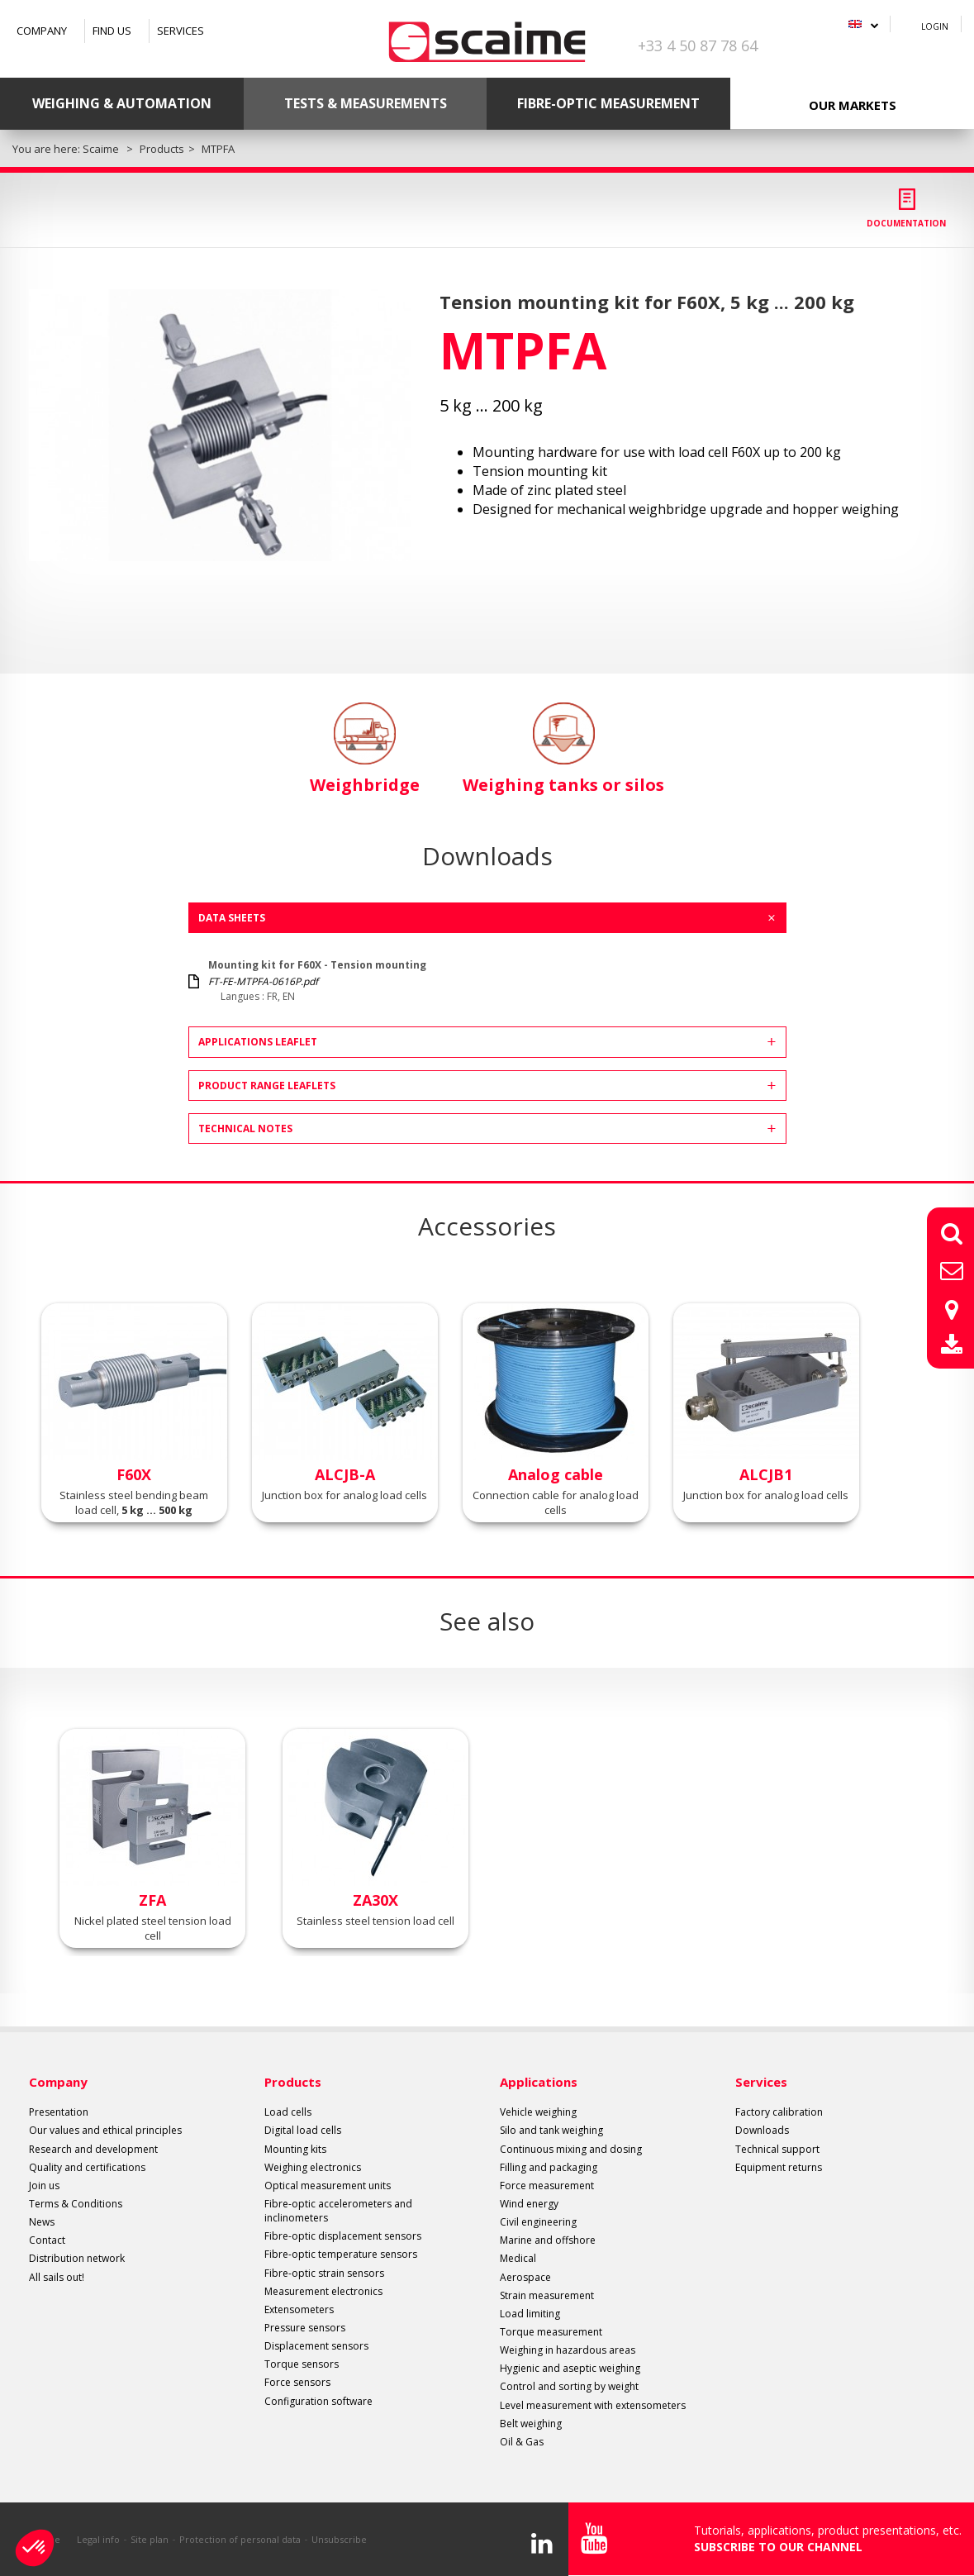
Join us (44, 2185)
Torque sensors (301, 2364)
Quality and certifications (87, 2167)
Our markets (852, 105)
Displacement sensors (316, 2346)
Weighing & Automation (121, 103)
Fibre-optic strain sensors (324, 2273)
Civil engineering (538, 2222)
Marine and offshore (548, 2240)
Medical (518, 2258)
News (42, 2222)
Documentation (906, 223)
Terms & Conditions (75, 2204)
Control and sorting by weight (569, 2386)
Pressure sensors (304, 2328)
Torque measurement (551, 2332)
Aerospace (525, 2277)
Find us (112, 30)
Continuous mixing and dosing (571, 2149)
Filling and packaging (548, 2167)
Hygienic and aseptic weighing (570, 2368)
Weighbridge (365, 749)
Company (42, 30)
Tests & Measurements (365, 103)
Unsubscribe (339, 2539)
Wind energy (529, 2204)
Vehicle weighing (538, 2112)
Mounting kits (295, 2149)
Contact (47, 2240)
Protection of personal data (240, 2539)
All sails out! (56, 2277)
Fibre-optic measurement (608, 103)
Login (934, 26)
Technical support (777, 2149)
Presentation (58, 2112)
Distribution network (77, 2258)
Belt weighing (531, 2423)
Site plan (150, 2539)
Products (292, 2082)
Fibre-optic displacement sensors (342, 2236)
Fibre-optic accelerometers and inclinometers (338, 2211)
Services (180, 30)
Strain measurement (547, 2295)
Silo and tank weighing (551, 2130)
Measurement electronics (323, 2291)
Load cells (287, 2112)
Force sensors (297, 2382)
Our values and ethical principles (105, 2130)
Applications (538, 2082)
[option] (220, 425)
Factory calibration (779, 2112)
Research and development (93, 2149)
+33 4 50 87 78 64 (698, 45)
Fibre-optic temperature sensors (340, 2254)
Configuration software (318, 2401)
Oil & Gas (522, 2442)
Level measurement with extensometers (593, 2405)
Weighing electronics (312, 2167)
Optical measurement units (327, 2185)
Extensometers (299, 2309)
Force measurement (547, 2185)
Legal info (98, 2539)
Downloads (762, 2130)
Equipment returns (778, 2167)
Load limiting (530, 2314)
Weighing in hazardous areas (567, 2350)
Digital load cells (302, 2130)
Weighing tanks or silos (563, 749)
